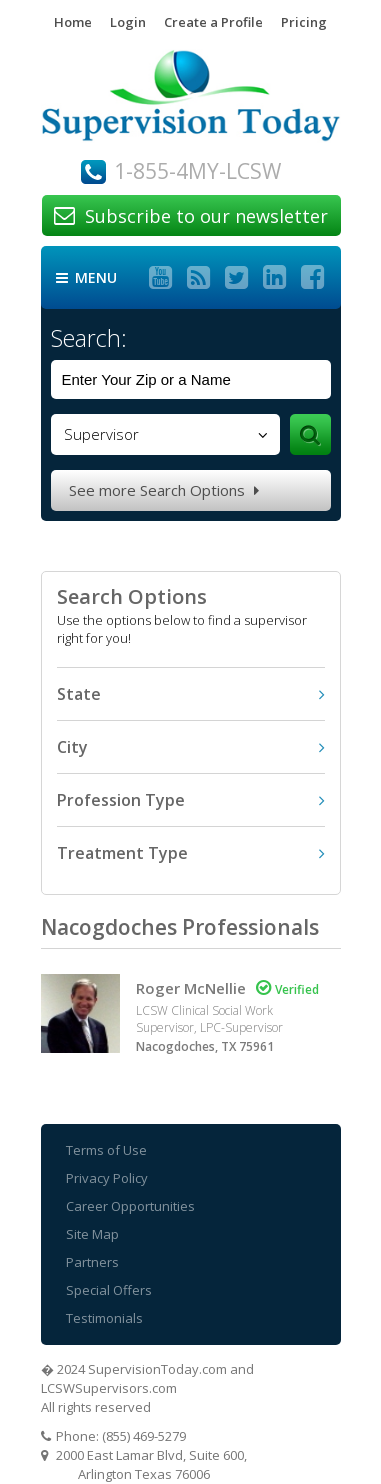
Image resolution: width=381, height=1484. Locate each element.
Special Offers (109, 1290)
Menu (86, 278)
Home (73, 22)
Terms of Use (106, 1150)
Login (128, 22)
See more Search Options (164, 490)
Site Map (92, 1234)
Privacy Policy (107, 1178)
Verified (287, 989)
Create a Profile (213, 22)
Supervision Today (191, 104)
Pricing (304, 22)
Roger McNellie (191, 988)
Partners (92, 1262)
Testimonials (104, 1318)
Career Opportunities (130, 1206)
